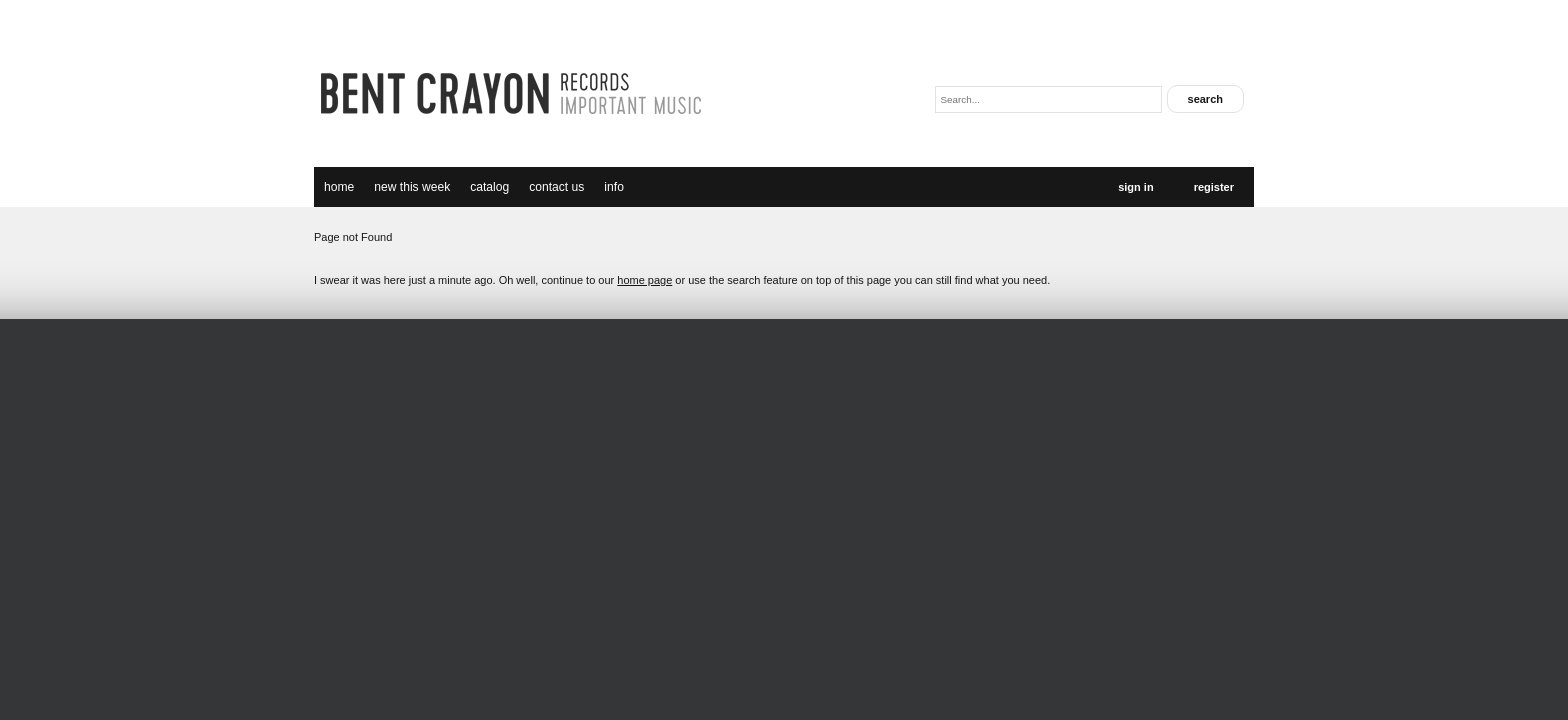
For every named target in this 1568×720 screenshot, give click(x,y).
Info (614, 187)
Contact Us (556, 187)
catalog (489, 187)
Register (1214, 187)
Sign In (1135, 187)
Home (339, 187)
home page (644, 280)
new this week (412, 187)
